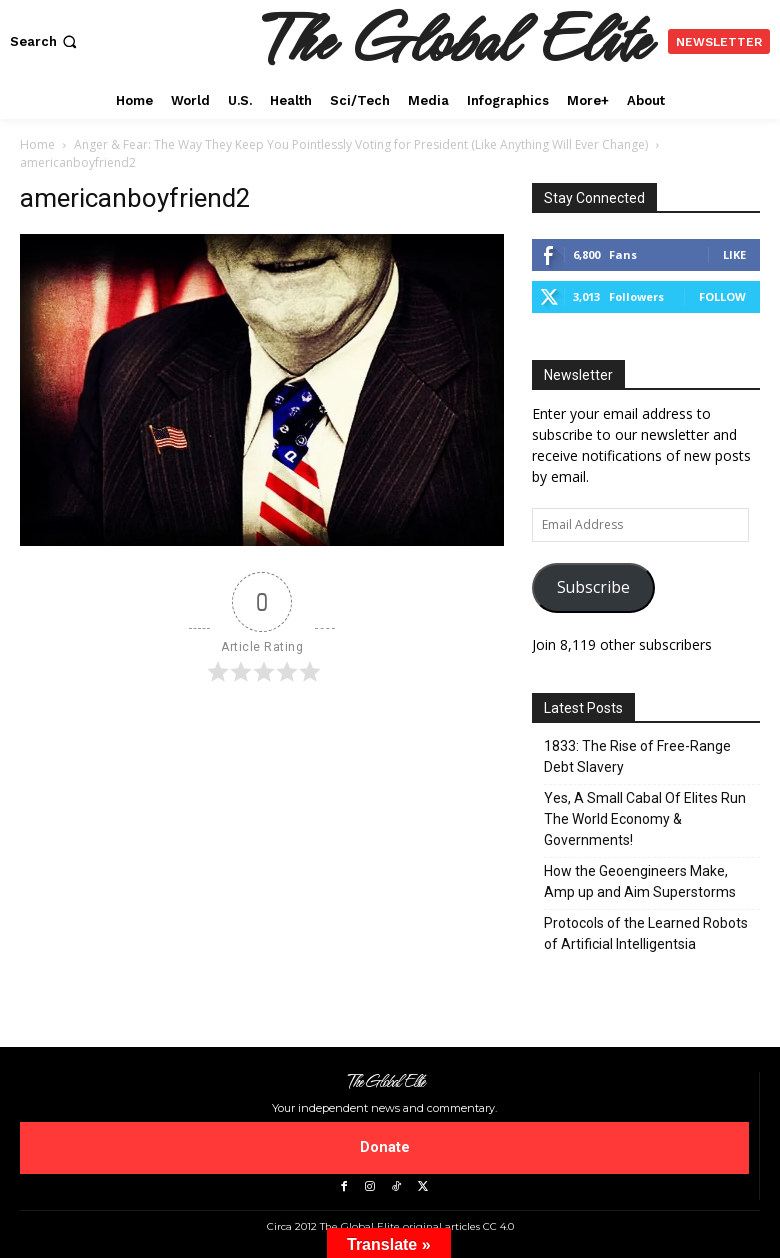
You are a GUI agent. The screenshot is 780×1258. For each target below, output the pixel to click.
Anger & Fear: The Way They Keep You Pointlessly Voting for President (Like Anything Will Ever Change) (361, 144)
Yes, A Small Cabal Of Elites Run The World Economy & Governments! (645, 819)
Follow (722, 296)
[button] (45, 41)
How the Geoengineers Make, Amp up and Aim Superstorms (640, 881)
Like (734, 254)
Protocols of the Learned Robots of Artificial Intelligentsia (646, 933)
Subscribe (593, 587)
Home (37, 144)
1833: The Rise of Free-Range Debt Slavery (637, 756)
